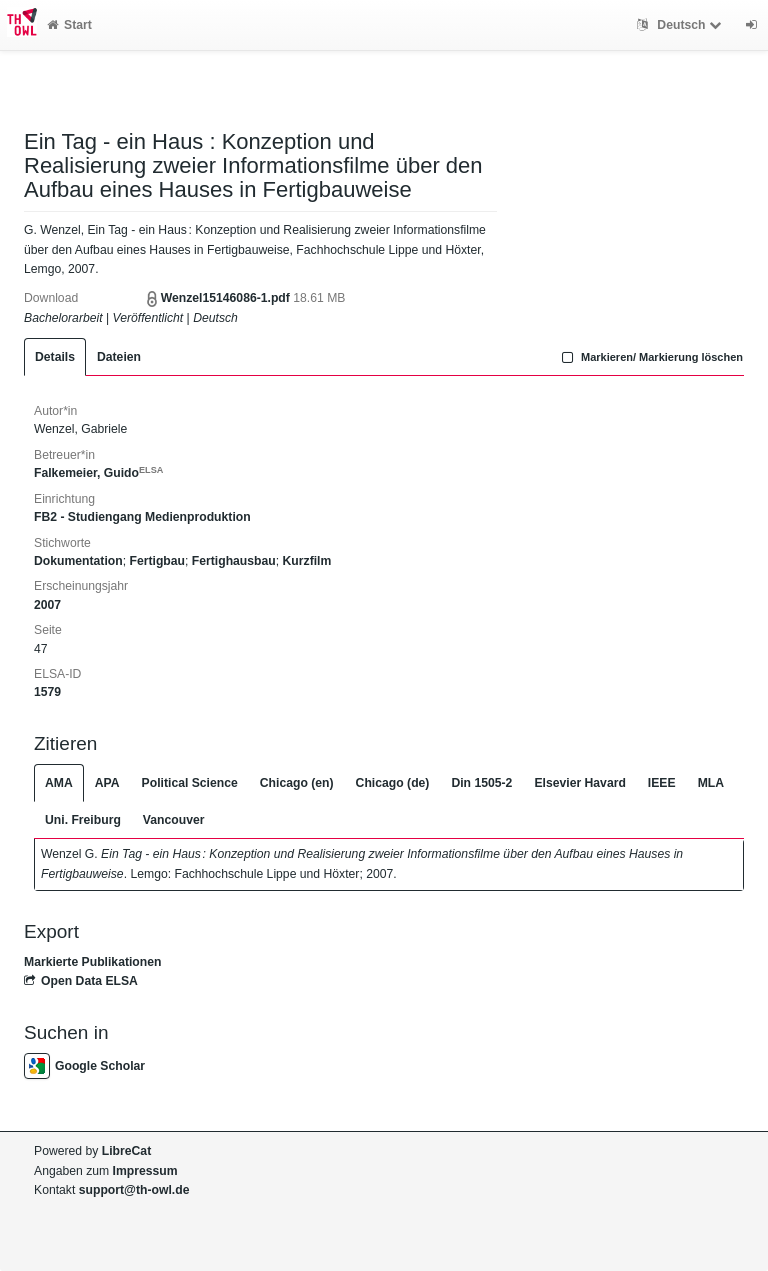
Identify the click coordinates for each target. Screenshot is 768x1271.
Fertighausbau (234, 561)
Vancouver (174, 820)
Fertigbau (157, 561)
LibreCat (126, 1151)
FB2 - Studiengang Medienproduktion (142, 517)
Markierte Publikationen (92, 962)
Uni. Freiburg (83, 820)
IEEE (662, 783)
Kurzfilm (307, 561)
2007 (47, 605)
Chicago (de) (393, 783)
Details (55, 357)
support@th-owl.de (134, 1190)
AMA (59, 783)
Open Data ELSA (81, 981)
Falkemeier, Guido (98, 473)
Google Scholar (84, 1066)
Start (69, 25)
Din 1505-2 (481, 783)
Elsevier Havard (579, 783)
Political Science (190, 783)
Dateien (119, 357)
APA (107, 783)
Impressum (145, 1171)
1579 (47, 692)
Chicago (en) (297, 783)
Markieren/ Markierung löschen (650, 357)
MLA (711, 783)
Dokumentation (78, 561)
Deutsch (681, 25)
